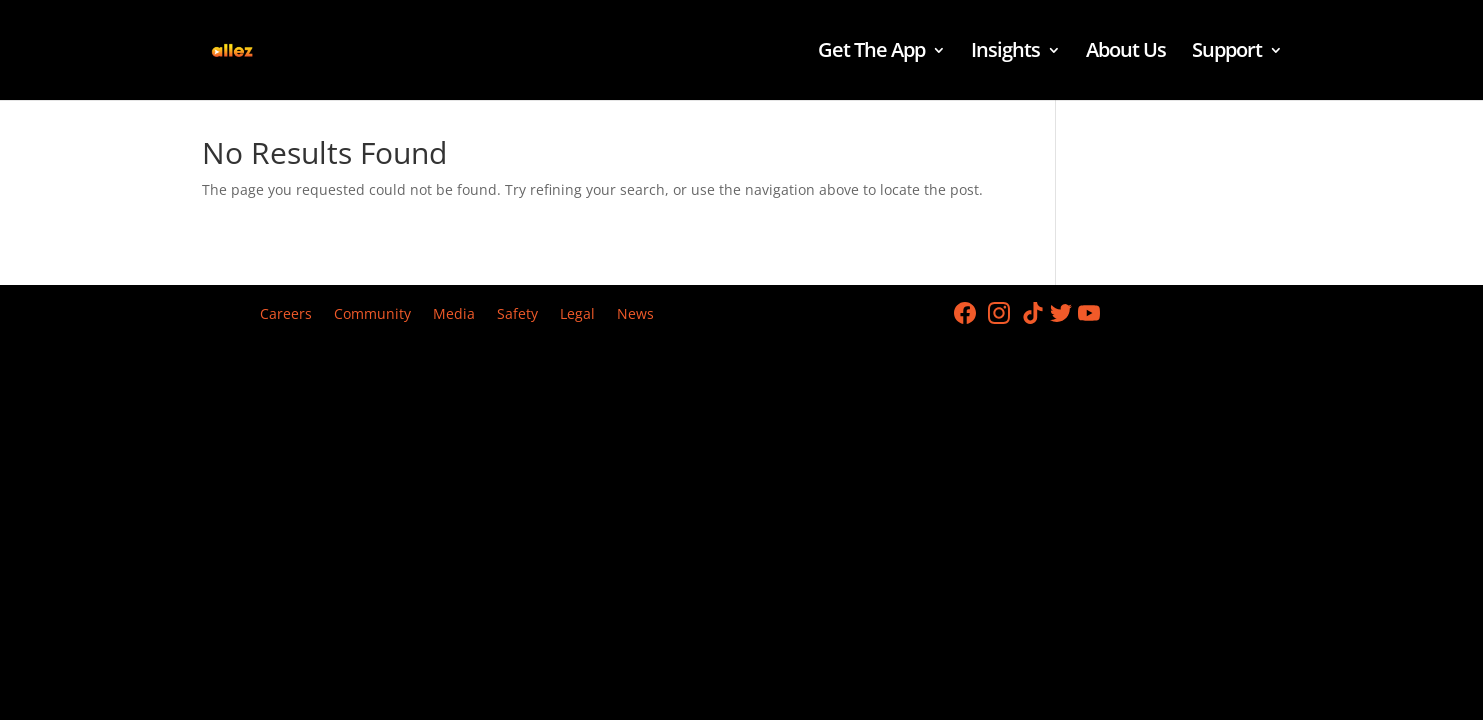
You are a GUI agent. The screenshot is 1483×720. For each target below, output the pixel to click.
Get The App (871, 53)
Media (454, 315)
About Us (1126, 53)
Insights (1005, 53)
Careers (286, 315)
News (635, 315)
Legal (577, 315)
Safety (517, 315)
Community (372, 315)
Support (1227, 53)
